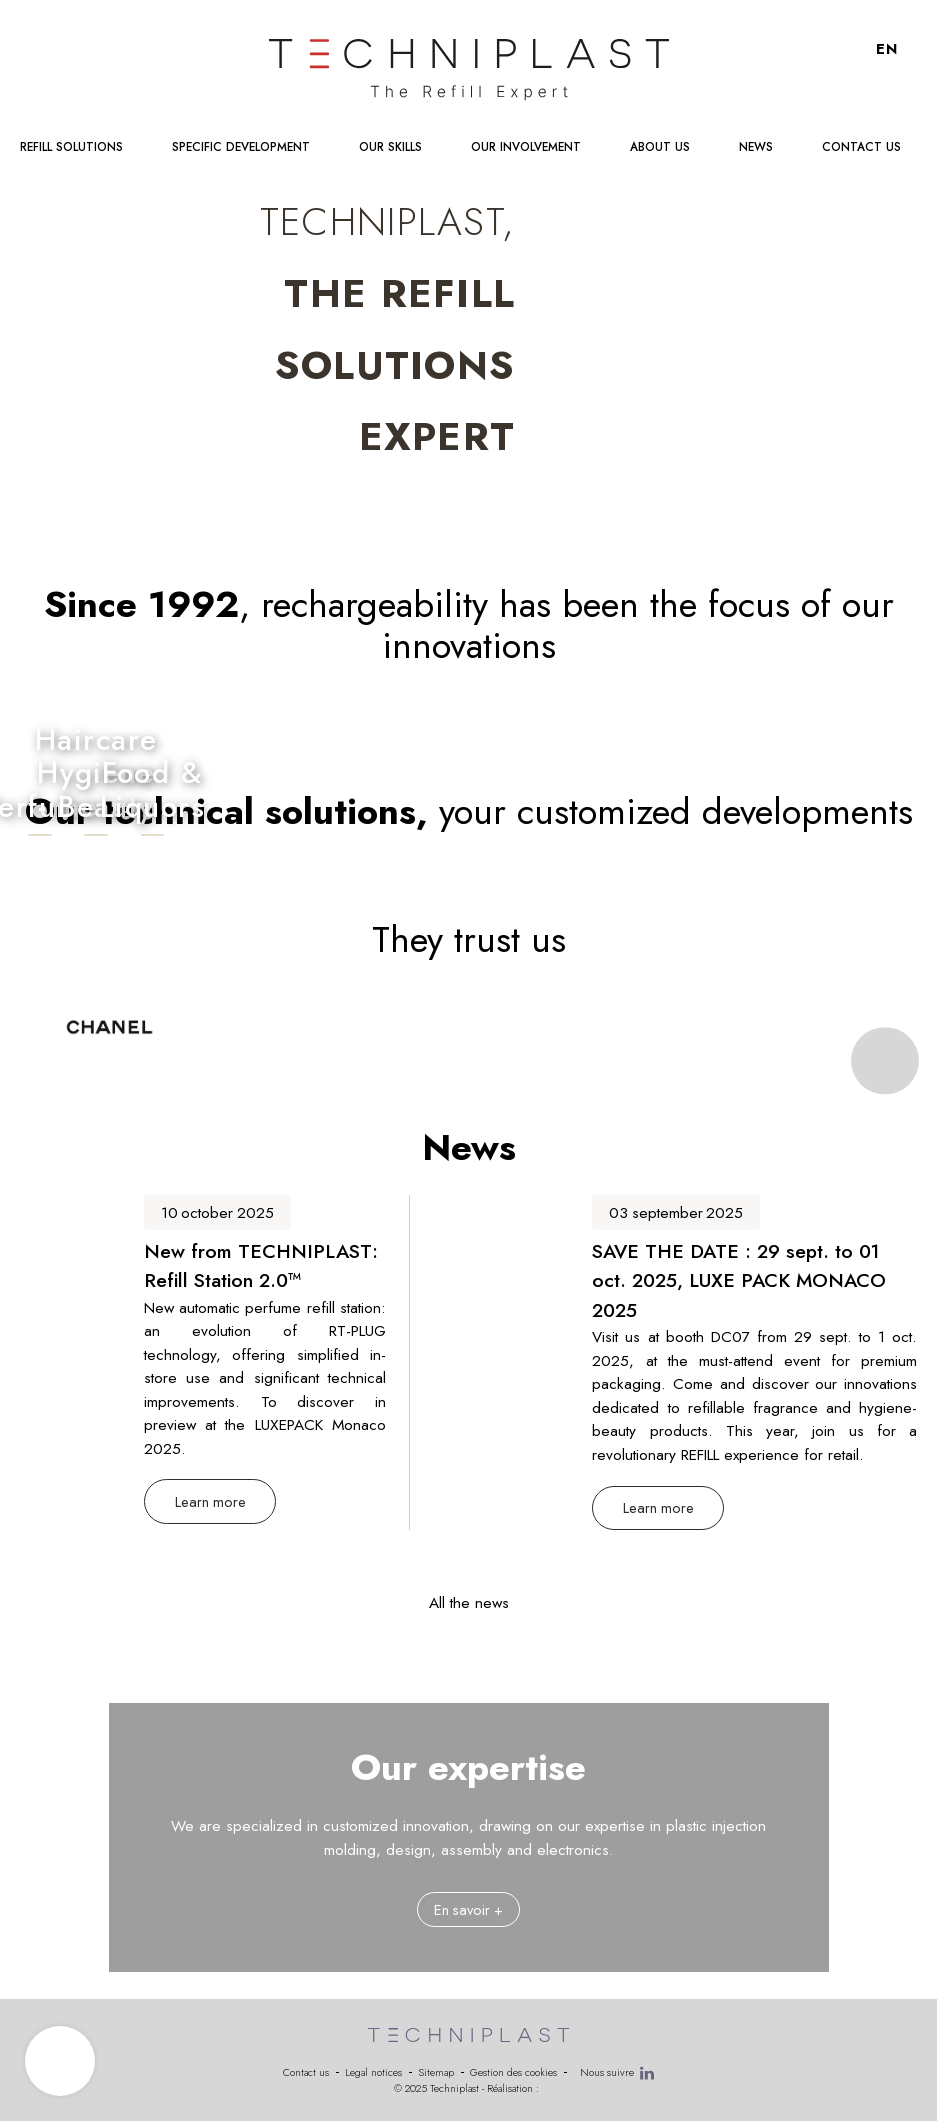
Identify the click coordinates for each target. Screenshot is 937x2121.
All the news (469, 1602)
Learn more (210, 1501)
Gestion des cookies (513, 2072)
